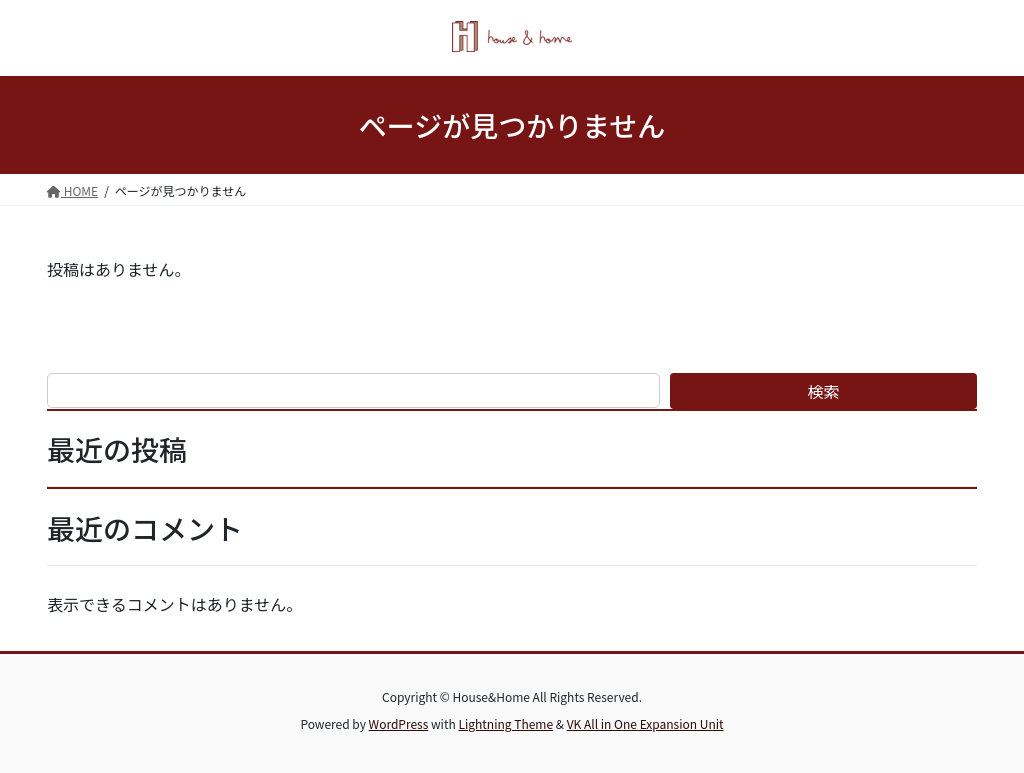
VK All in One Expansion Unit (645, 723)
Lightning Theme (505, 723)
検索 (824, 391)
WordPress (399, 723)
